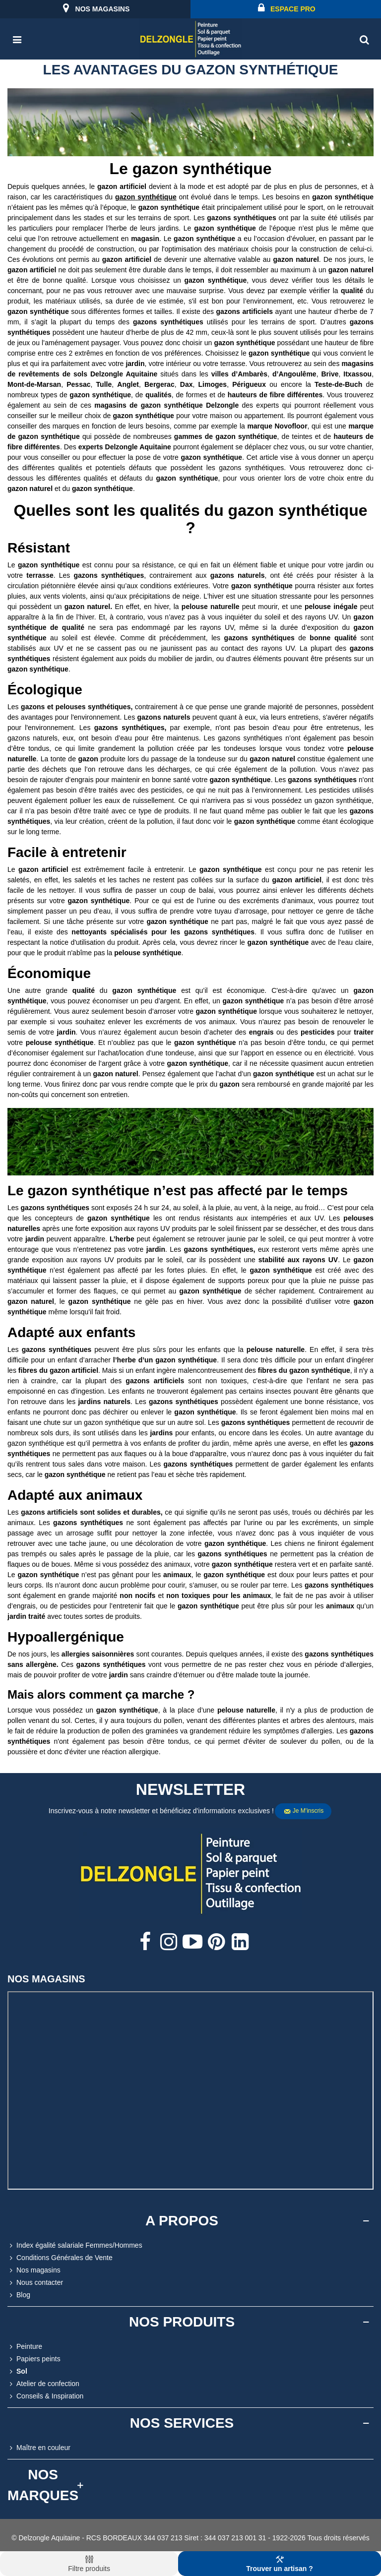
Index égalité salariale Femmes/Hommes (74, 2245)
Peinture (24, 2346)
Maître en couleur (38, 2448)
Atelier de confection (43, 2384)
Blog (18, 2295)
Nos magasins (34, 2270)
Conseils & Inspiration (45, 2396)
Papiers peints (34, 2359)
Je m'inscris (303, 1811)
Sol (17, 2371)
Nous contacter (35, 2282)
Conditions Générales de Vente (60, 2258)
